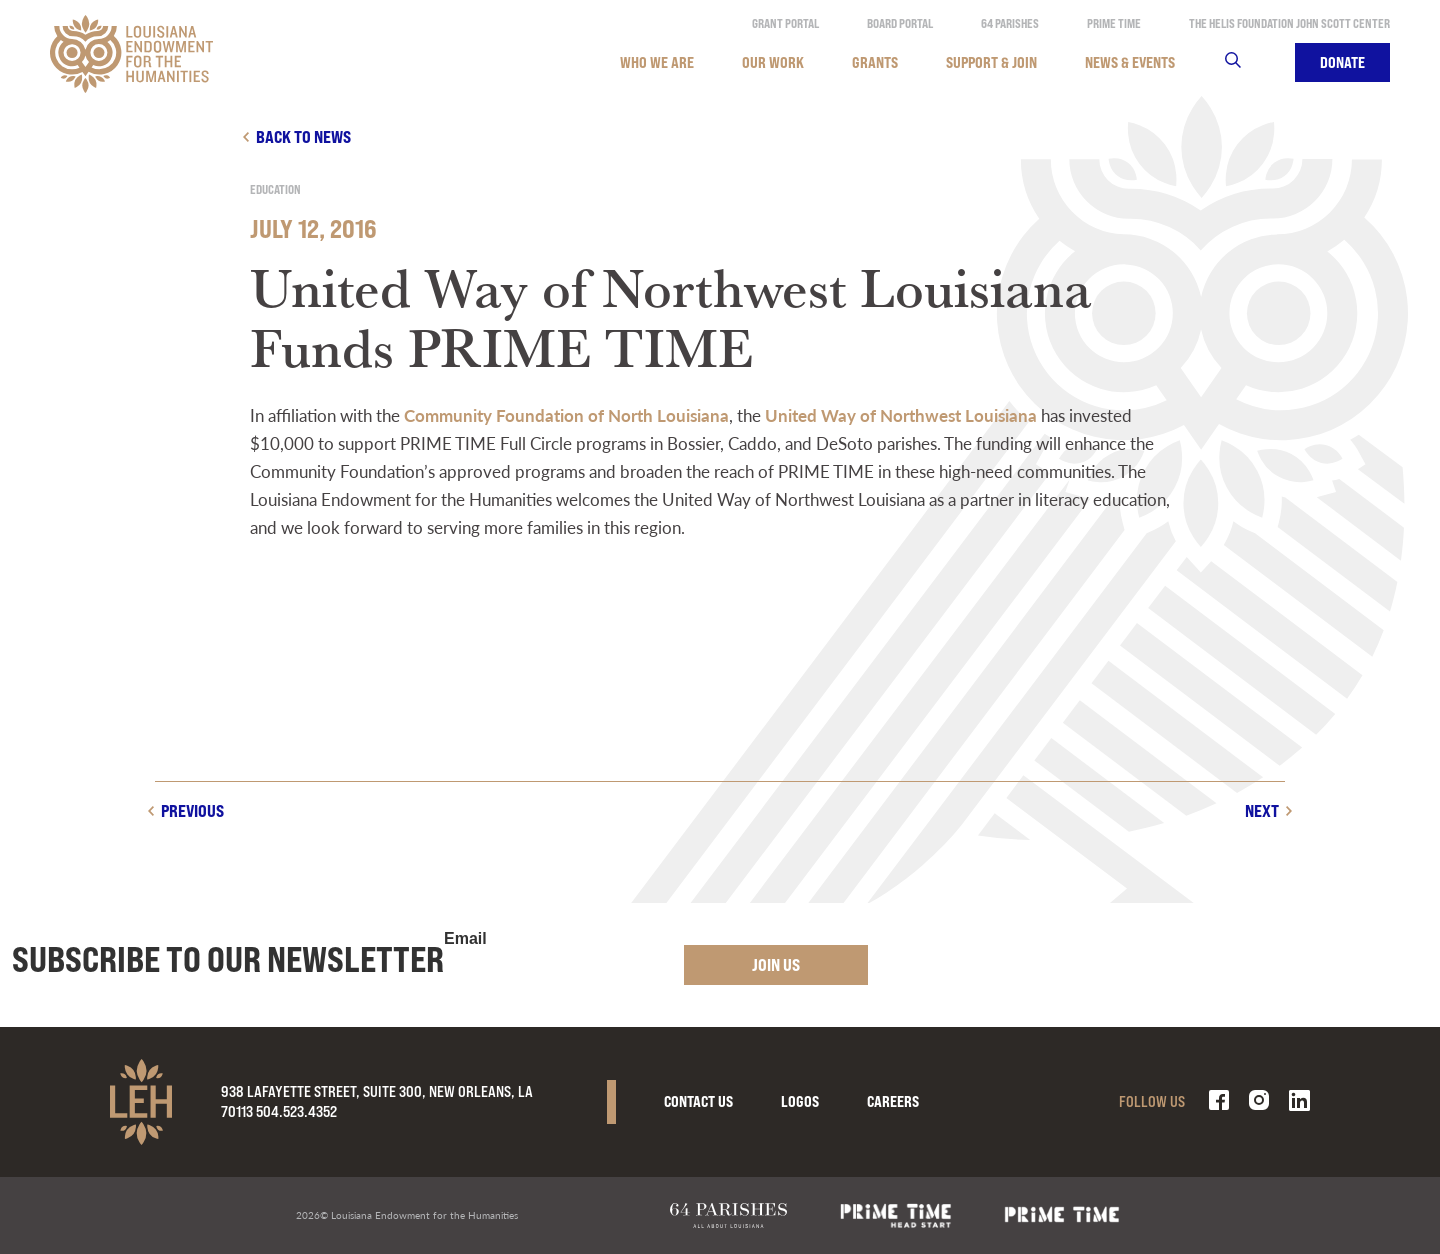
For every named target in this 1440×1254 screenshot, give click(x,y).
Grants (875, 62)
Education (275, 189)
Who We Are (657, 62)
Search (1245, 62)
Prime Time (1114, 23)
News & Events (1130, 62)
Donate (1342, 62)
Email (465, 939)
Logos (800, 1101)
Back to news (303, 136)
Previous (192, 810)
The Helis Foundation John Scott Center (1289, 23)
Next (1262, 810)
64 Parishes (1010, 23)
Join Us (776, 964)
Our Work (773, 62)
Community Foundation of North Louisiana (566, 415)
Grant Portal (785, 23)
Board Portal (900, 23)
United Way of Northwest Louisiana (901, 415)
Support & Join (991, 62)
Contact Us (698, 1101)
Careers (893, 1101)
